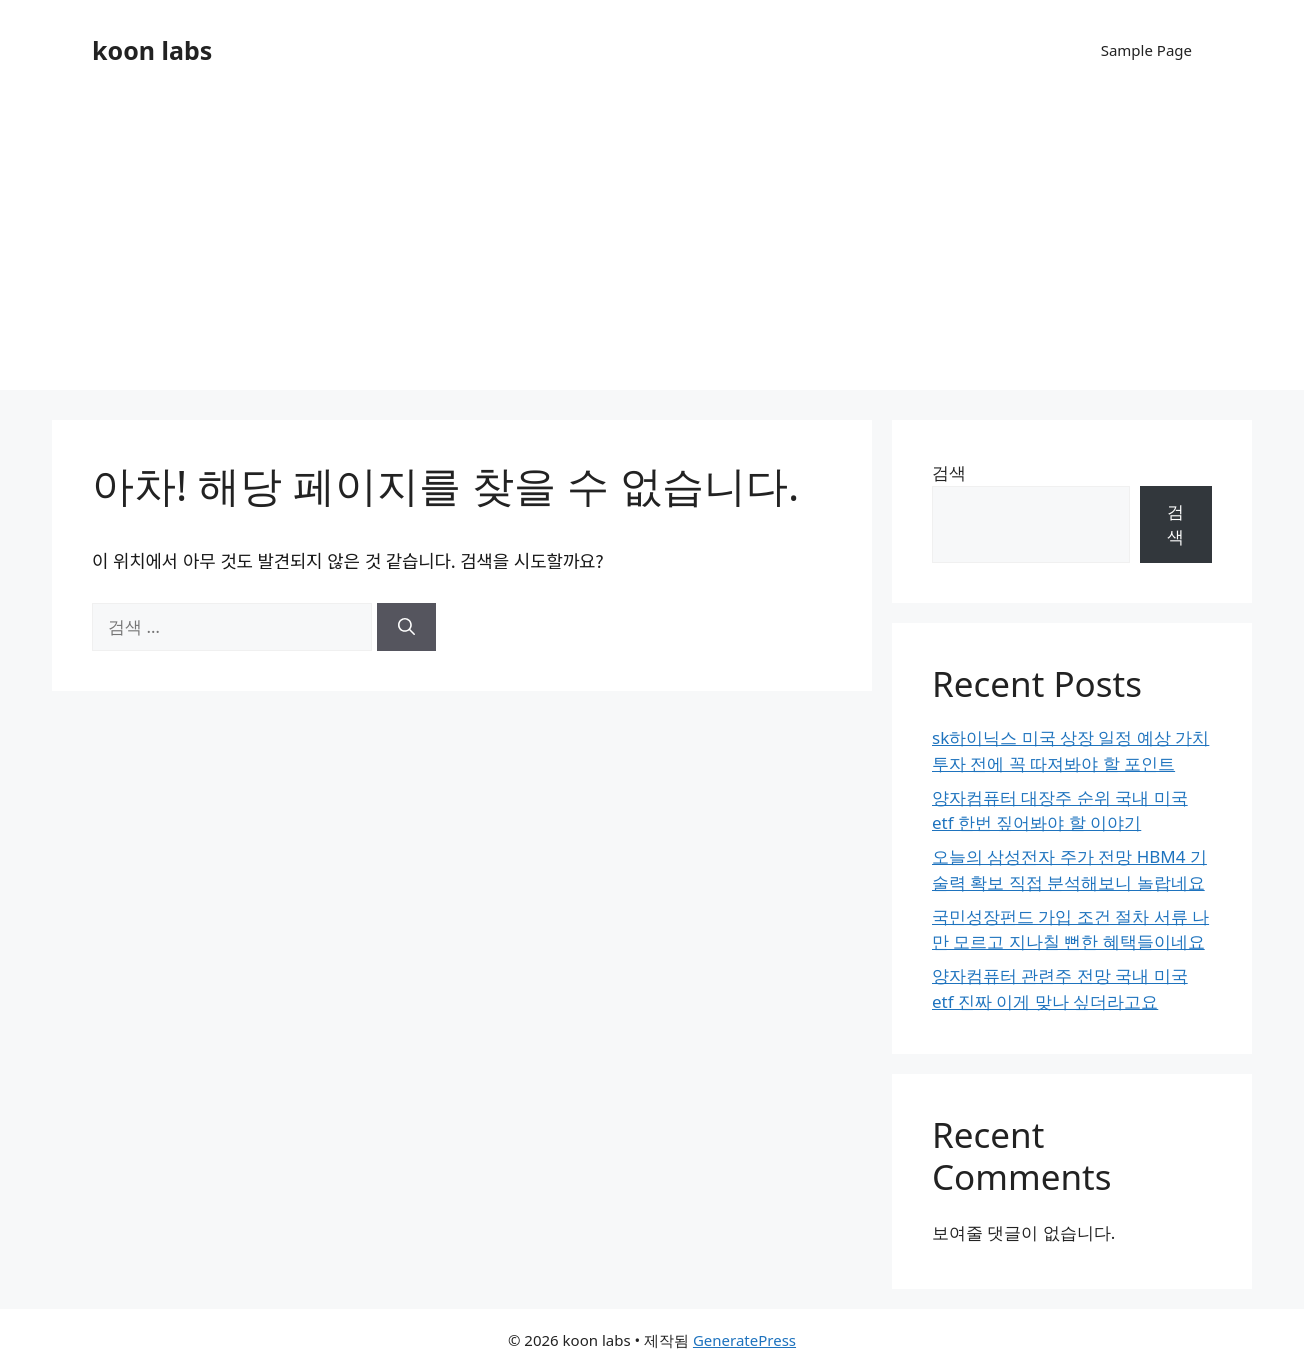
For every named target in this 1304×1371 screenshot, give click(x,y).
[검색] (406, 627)
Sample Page (1146, 50)
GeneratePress (744, 1340)
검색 (949, 472)
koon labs (152, 50)
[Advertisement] (652, 250)
